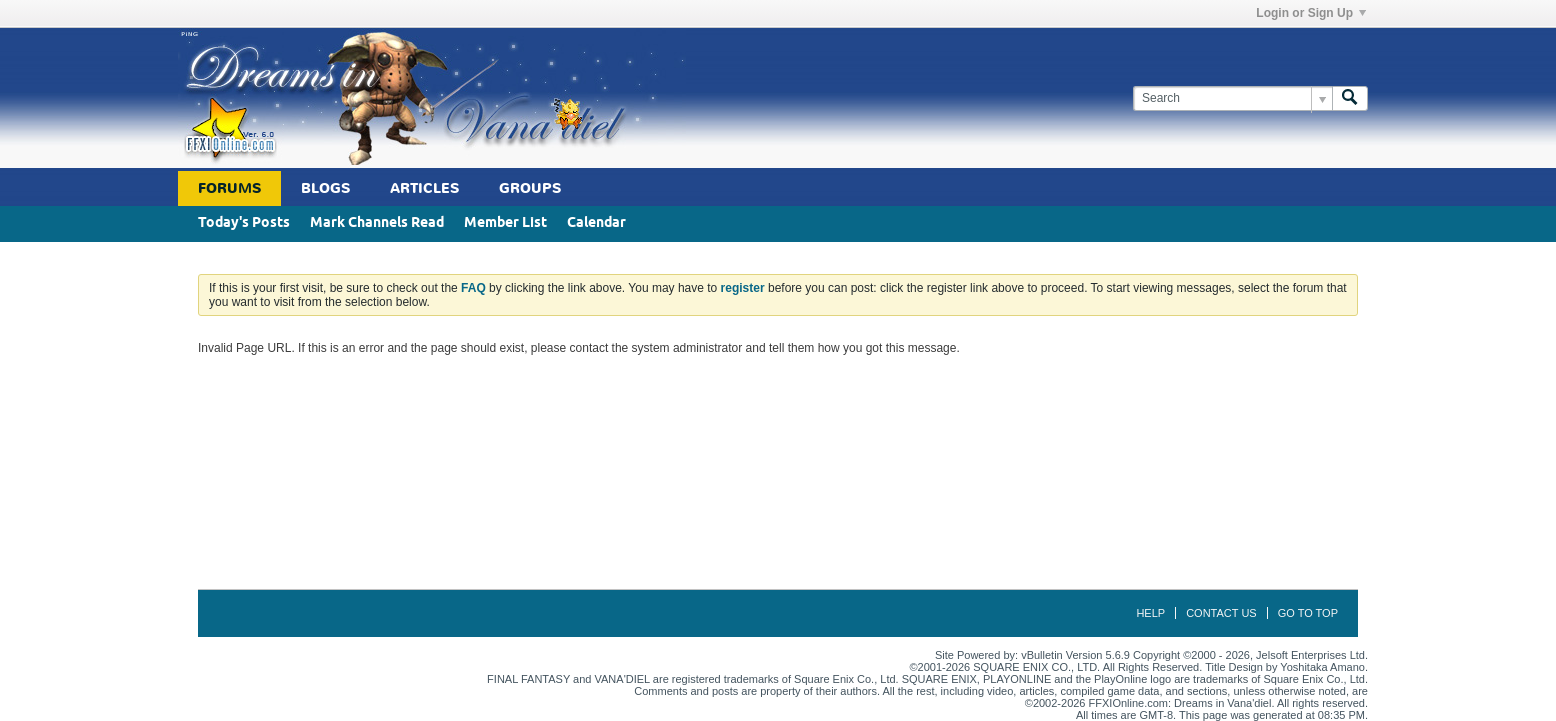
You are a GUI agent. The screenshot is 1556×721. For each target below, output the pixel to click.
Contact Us (1221, 613)
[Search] (1232, 98)
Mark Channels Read (377, 223)
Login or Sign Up (1311, 13)
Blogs (325, 188)
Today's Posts (244, 223)
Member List (505, 223)
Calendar (596, 223)
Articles (424, 188)
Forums (229, 188)
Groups (530, 188)
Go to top (1308, 613)
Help (1150, 613)
